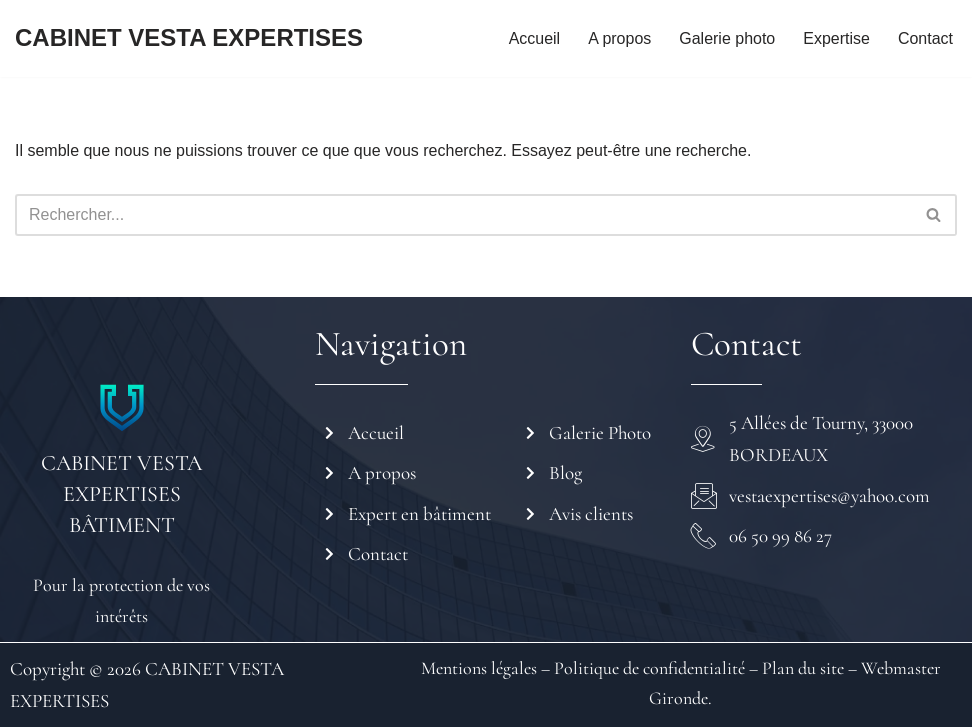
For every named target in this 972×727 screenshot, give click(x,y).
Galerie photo (727, 38)
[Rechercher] (463, 215)
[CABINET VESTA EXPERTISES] (189, 38)
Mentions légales (479, 668)
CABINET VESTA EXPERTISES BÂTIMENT (121, 494)
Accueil (534, 38)
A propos (619, 38)
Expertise (836, 38)
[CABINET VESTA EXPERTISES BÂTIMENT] (122, 408)
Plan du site (803, 668)
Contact (925, 38)
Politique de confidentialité (647, 668)
